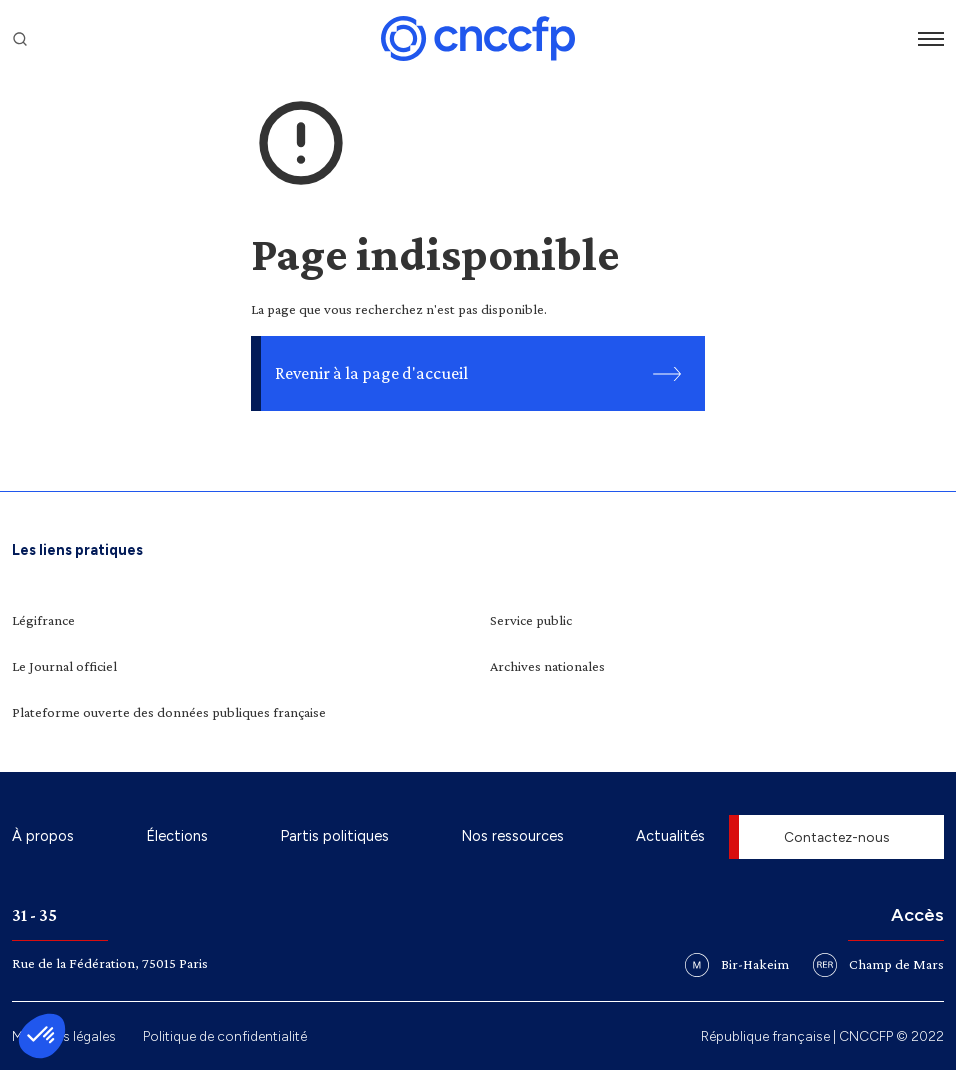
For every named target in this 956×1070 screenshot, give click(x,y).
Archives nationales (547, 666)
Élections (177, 836)
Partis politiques (334, 836)
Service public (531, 620)
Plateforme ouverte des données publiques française (169, 712)
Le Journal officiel (64, 666)
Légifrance (43, 620)
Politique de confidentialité (225, 1036)
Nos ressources (512, 836)
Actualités (670, 836)
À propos (43, 836)
